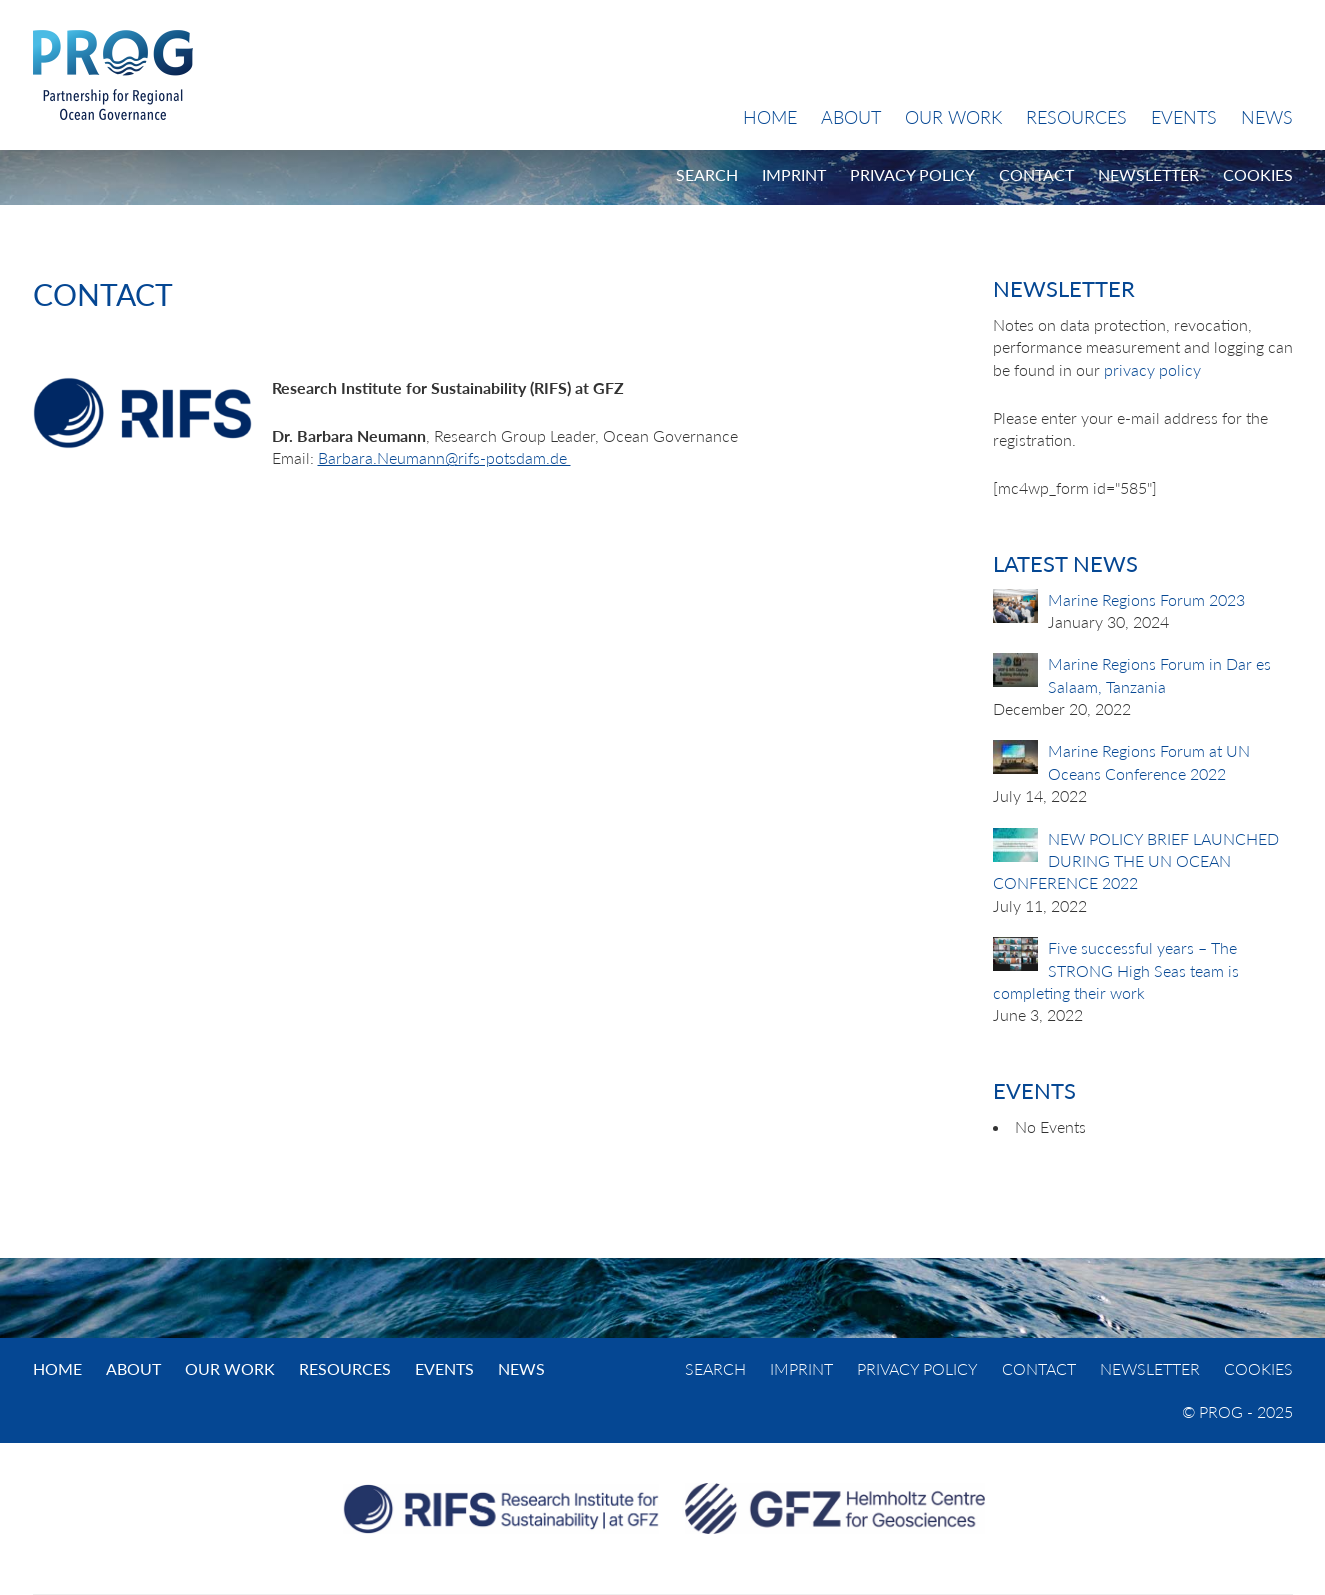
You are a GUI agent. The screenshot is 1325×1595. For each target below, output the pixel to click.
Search (707, 174)
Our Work (953, 117)
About (851, 117)
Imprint (794, 174)
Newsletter (1148, 174)
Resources (1076, 117)
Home (770, 117)
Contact (1036, 174)
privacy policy (1152, 369)
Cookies (1258, 174)
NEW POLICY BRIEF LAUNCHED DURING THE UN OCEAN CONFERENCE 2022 (1136, 861)
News (1267, 117)
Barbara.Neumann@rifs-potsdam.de (444, 457)
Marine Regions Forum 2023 (1146, 599)
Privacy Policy (912, 174)
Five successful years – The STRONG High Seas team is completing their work (1116, 970)
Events (1184, 117)
